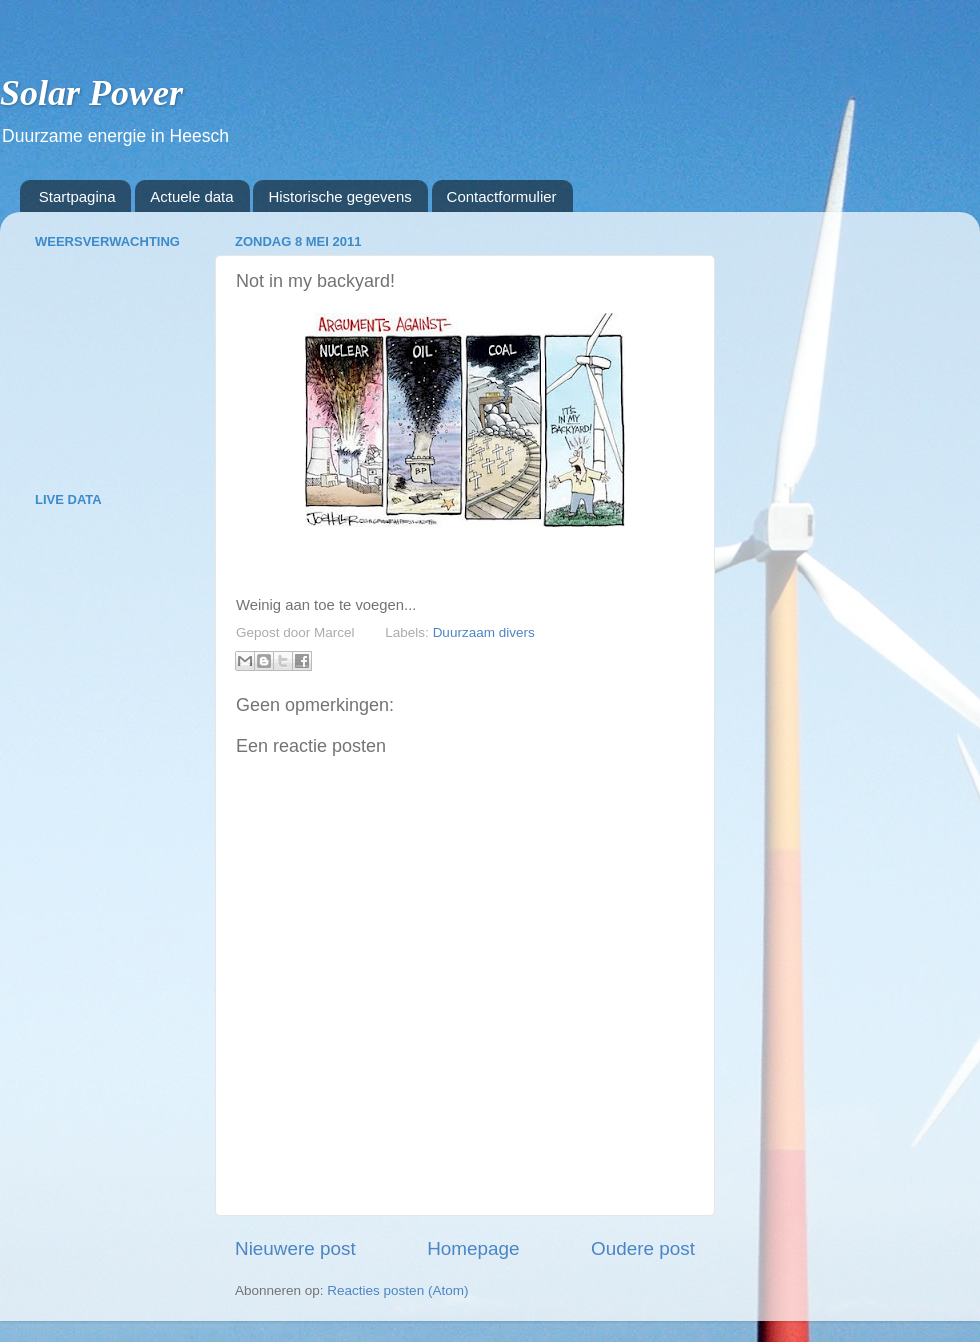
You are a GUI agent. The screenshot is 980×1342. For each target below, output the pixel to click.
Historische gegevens (339, 196)
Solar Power (91, 93)
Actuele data (191, 196)
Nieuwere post (295, 1248)
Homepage (473, 1248)
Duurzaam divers (484, 632)
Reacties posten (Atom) (397, 1290)
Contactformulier (502, 196)
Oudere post (643, 1248)
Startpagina (77, 196)
